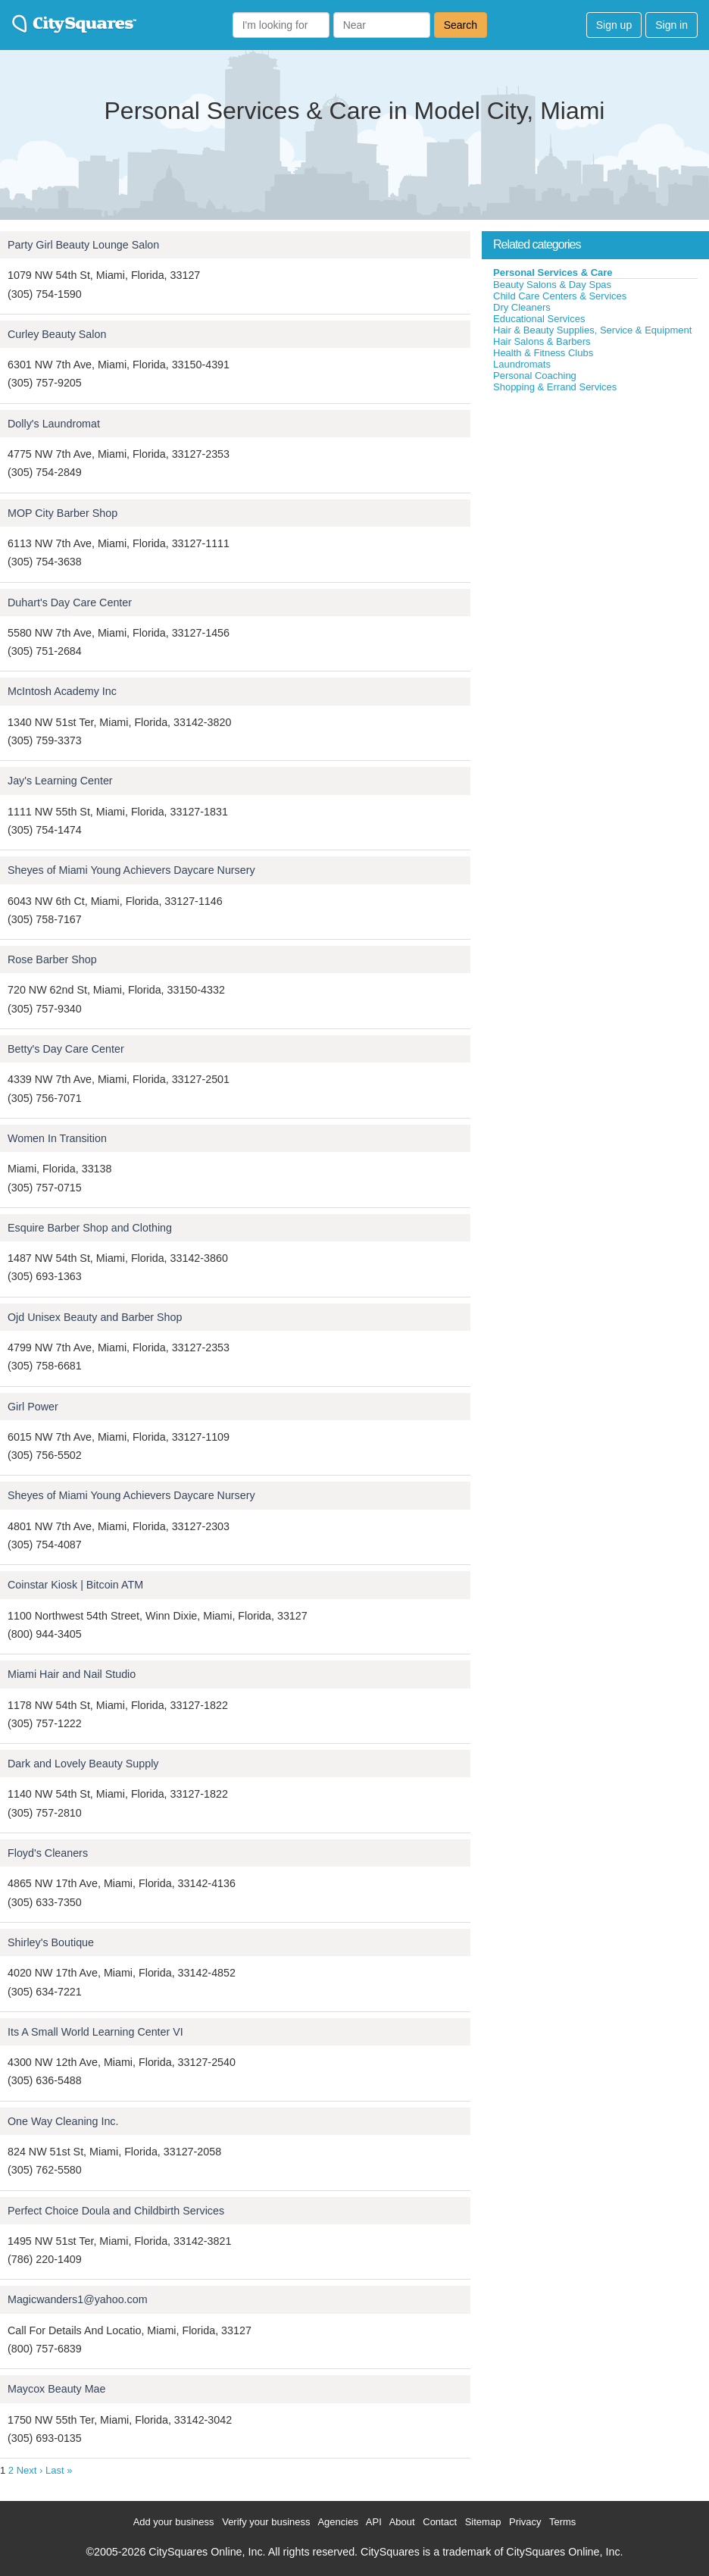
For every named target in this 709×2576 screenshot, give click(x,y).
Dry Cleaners (522, 307)
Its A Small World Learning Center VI (95, 2032)
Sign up (614, 25)
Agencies (337, 2521)
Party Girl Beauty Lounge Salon (83, 245)
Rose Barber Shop (52, 959)
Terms (562, 2521)
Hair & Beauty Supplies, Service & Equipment (592, 330)
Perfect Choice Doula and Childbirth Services (116, 2211)
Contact (440, 2521)
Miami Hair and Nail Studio (72, 1674)
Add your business (173, 2521)
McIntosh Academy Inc (62, 691)
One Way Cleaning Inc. (63, 2121)
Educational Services (539, 318)
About (402, 2521)
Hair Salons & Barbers (542, 341)
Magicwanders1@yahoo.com (78, 2299)
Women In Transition (57, 1138)
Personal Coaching (534, 375)
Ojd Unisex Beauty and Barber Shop (95, 1317)
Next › (30, 2470)
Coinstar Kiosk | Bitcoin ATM (75, 1585)
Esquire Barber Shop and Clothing (90, 1228)
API (374, 2521)
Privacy (525, 2521)
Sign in (671, 25)
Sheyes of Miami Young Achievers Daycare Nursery (131, 870)
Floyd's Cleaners (48, 1853)
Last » (58, 2470)
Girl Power (33, 1407)
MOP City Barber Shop (62, 513)
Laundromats (522, 364)
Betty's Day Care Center (66, 1049)
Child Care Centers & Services (559, 296)
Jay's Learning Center (60, 781)
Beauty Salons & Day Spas (552, 284)
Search (460, 25)
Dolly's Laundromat (54, 424)
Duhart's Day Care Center (70, 602)
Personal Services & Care (553, 272)
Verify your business (266, 2521)
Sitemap (483, 2521)
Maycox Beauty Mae (57, 2389)
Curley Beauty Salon (57, 334)
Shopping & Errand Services (555, 387)
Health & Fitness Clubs (543, 352)
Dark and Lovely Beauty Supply (83, 1764)
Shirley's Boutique (51, 1942)
